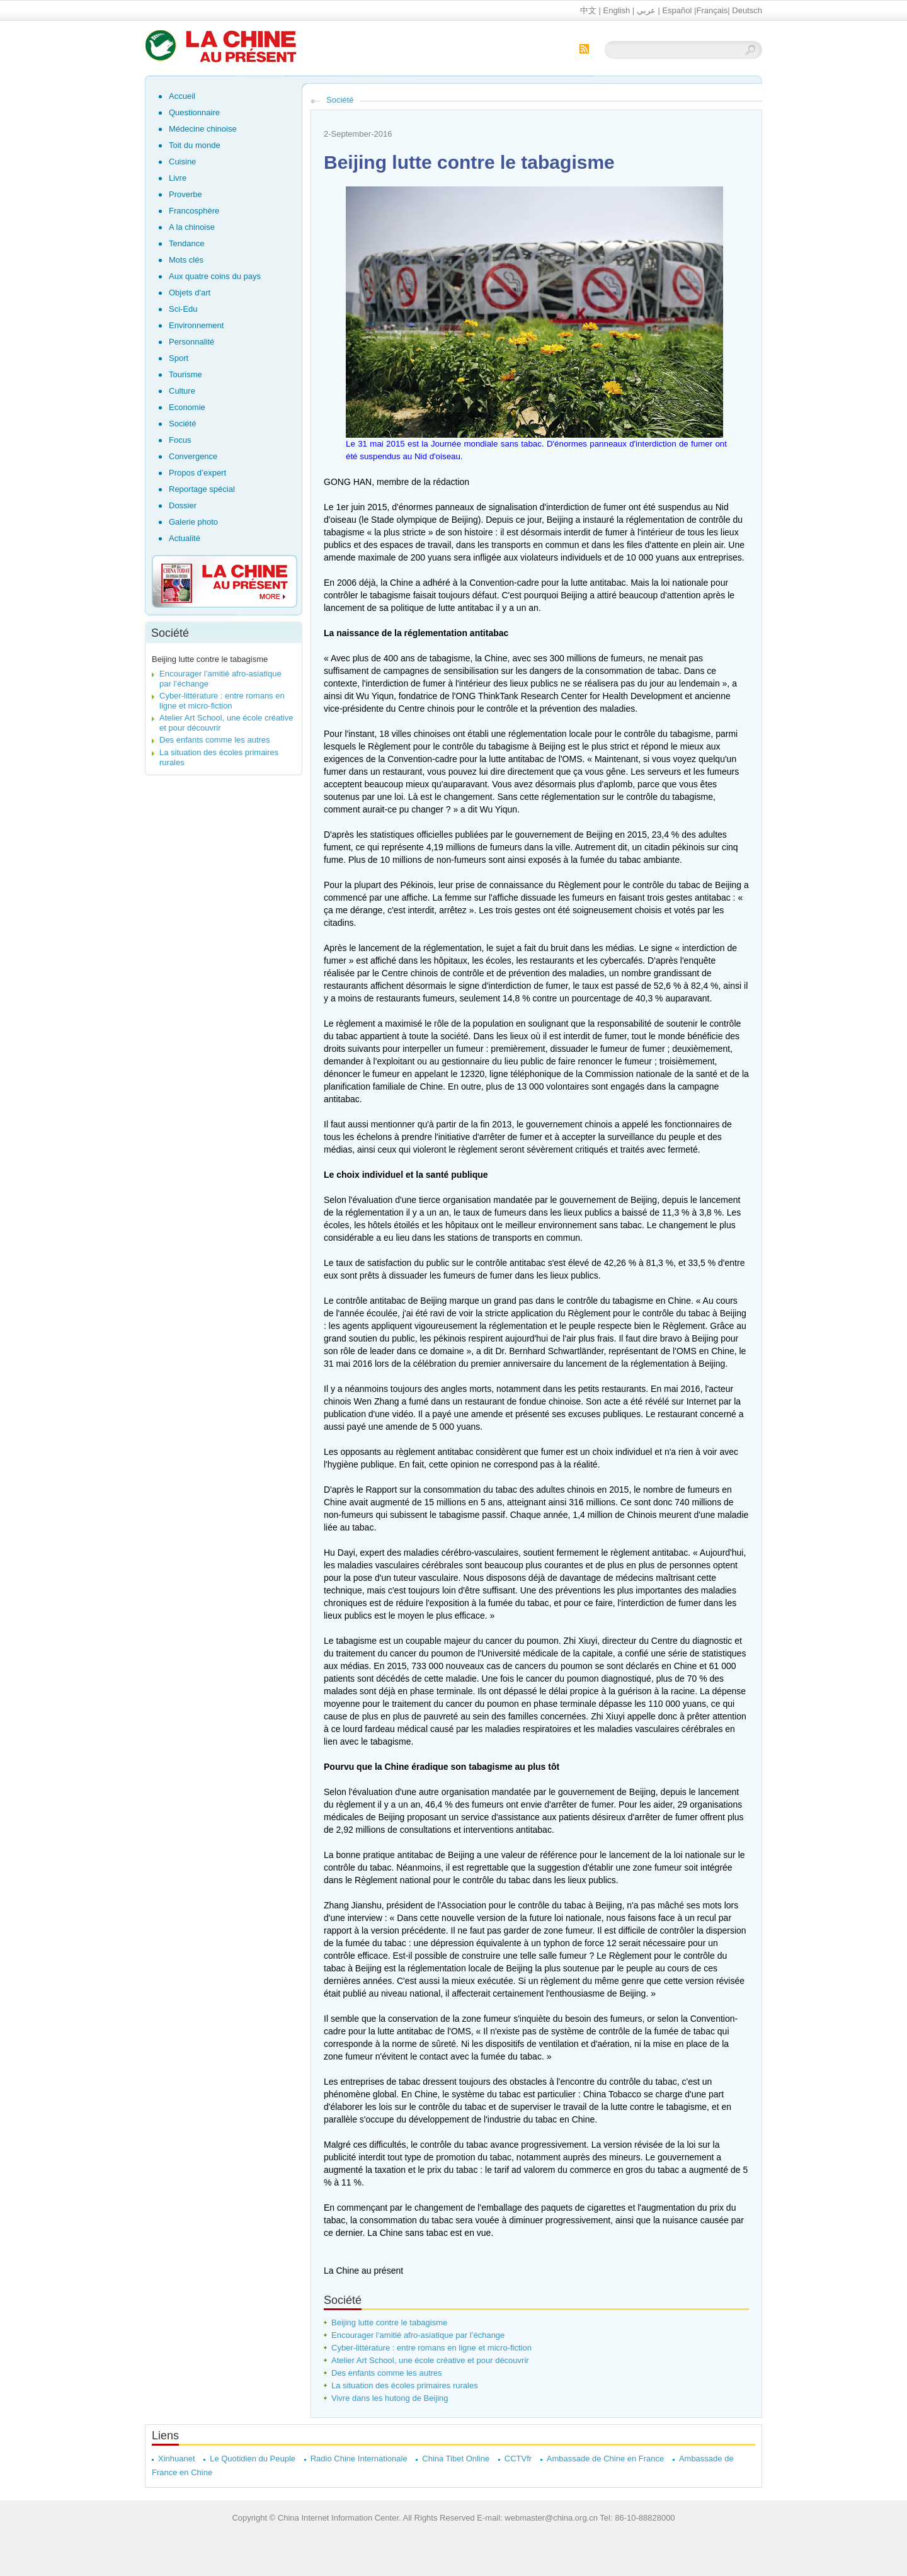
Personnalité (191, 341)
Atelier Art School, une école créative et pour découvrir (430, 2360)
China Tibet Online (455, 2458)
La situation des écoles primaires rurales (404, 2385)
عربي (646, 10)
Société (182, 423)
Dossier (183, 505)
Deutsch (747, 10)
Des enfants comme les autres (214, 739)
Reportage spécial (202, 489)
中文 (588, 10)
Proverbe (185, 194)
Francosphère (194, 210)
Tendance (186, 243)
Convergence (193, 456)
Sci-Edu (183, 309)
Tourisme (185, 374)
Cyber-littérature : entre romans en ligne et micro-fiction (222, 700)
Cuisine (182, 161)
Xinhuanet (176, 2458)
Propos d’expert (197, 472)
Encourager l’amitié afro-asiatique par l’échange (418, 2335)
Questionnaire (194, 112)
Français (711, 10)
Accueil (182, 96)
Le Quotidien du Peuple (252, 2458)
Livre (177, 178)
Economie (187, 407)
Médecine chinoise (203, 129)
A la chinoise (192, 227)
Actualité (184, 538)
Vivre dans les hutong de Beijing (389, 2398)
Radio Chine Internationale (359, 2458)
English (616, 10)
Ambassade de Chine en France (605, 2458)
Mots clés (186, 260)
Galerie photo (193, 522)
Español (677, 10)
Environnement (196, 325)
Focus (180, 440)
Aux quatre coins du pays (215, 276)
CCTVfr (518, 2458)
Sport (178, 358)
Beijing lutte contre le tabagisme (210, 659)
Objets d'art (189, 292)
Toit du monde (194, 145)
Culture (182, 391)
